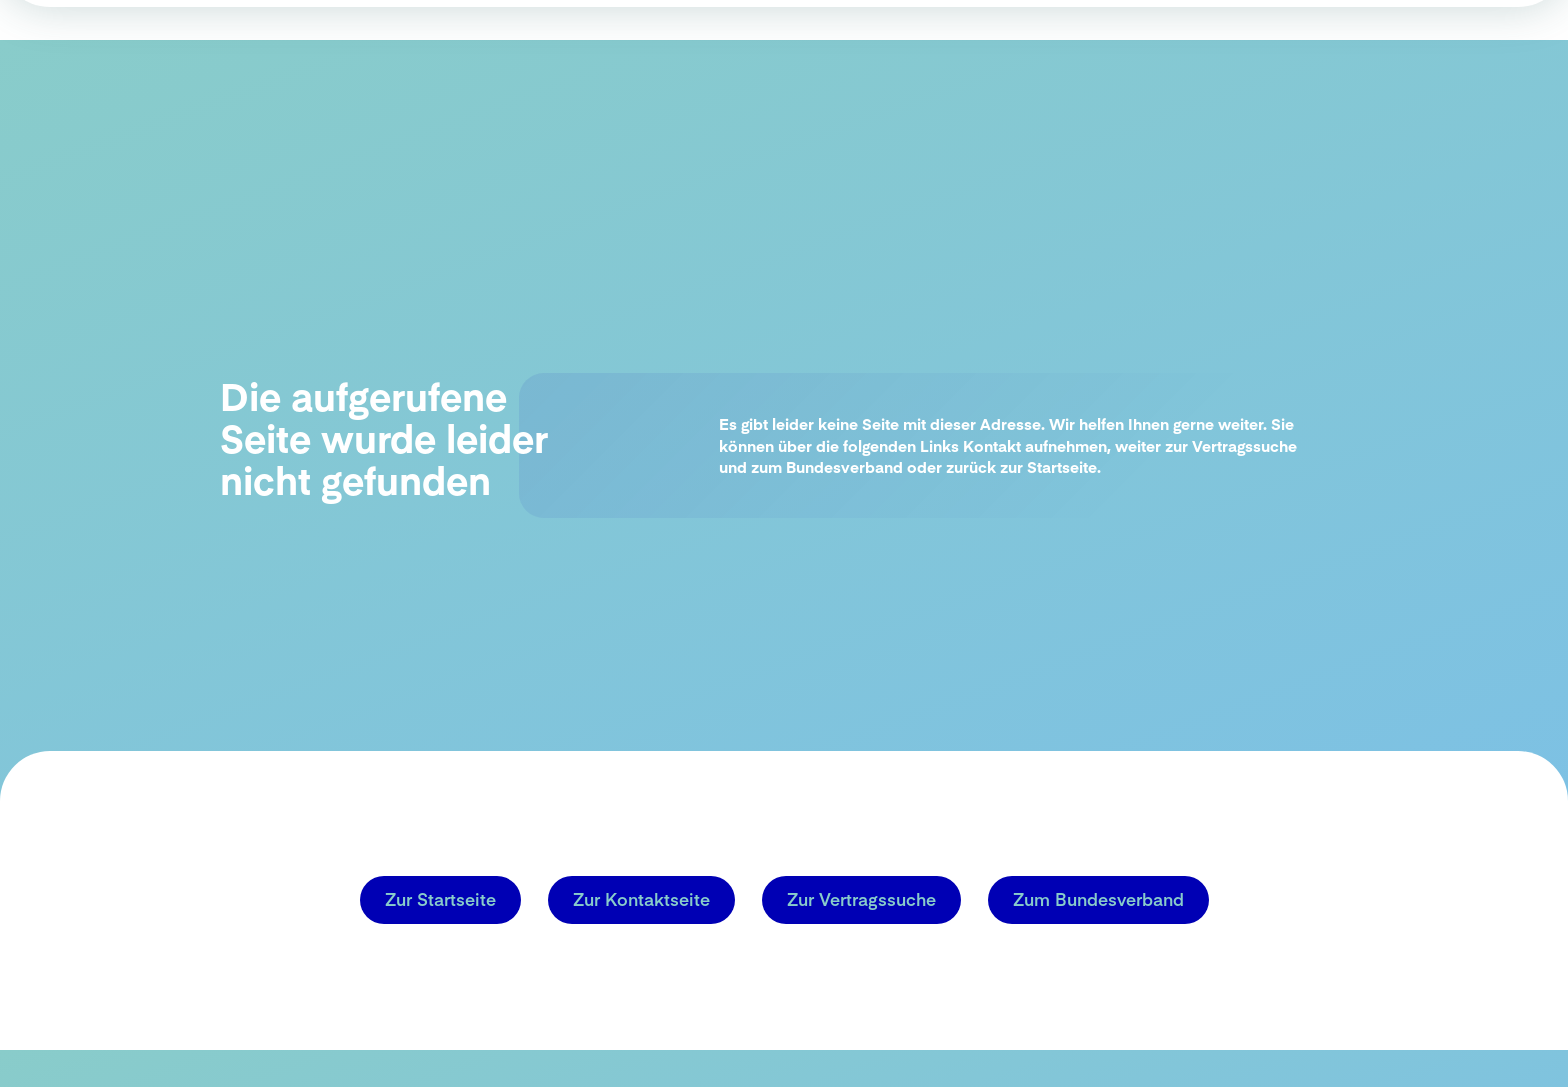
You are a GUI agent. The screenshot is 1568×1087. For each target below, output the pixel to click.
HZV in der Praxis (980, 89)
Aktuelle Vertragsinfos (1352, 90)
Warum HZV (832, 89)
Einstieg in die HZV (1152, 89)
